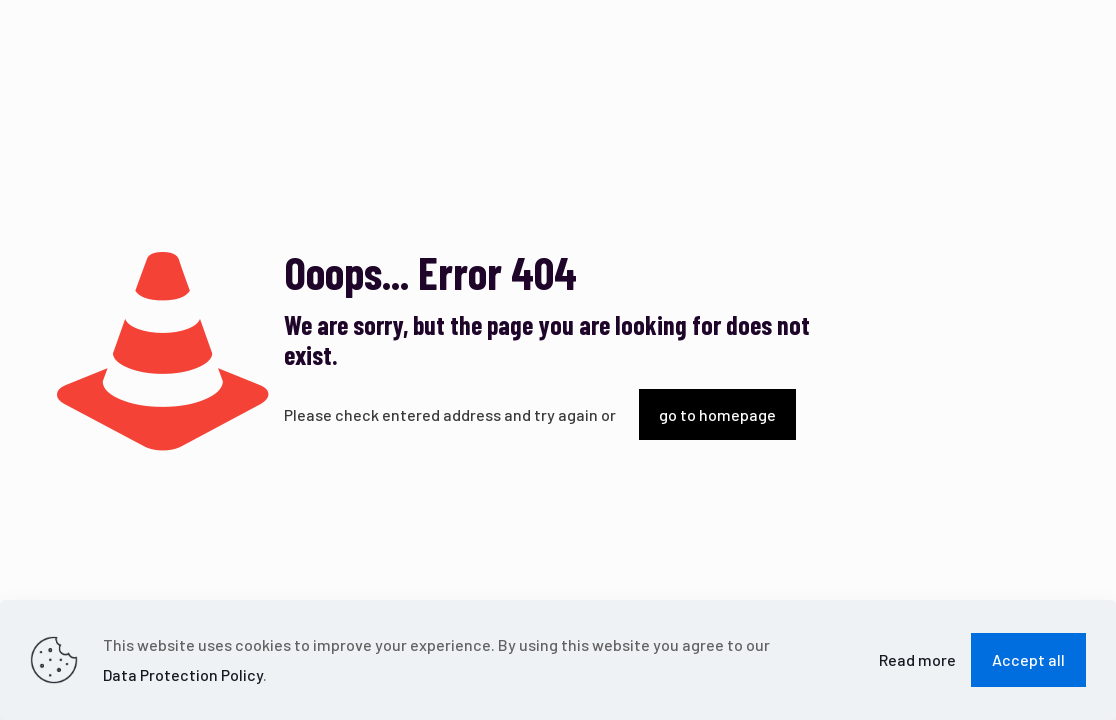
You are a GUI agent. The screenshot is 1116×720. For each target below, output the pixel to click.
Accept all (1028, 659)
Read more (917, 659)
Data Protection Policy (183, 674)
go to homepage (717, 414)
